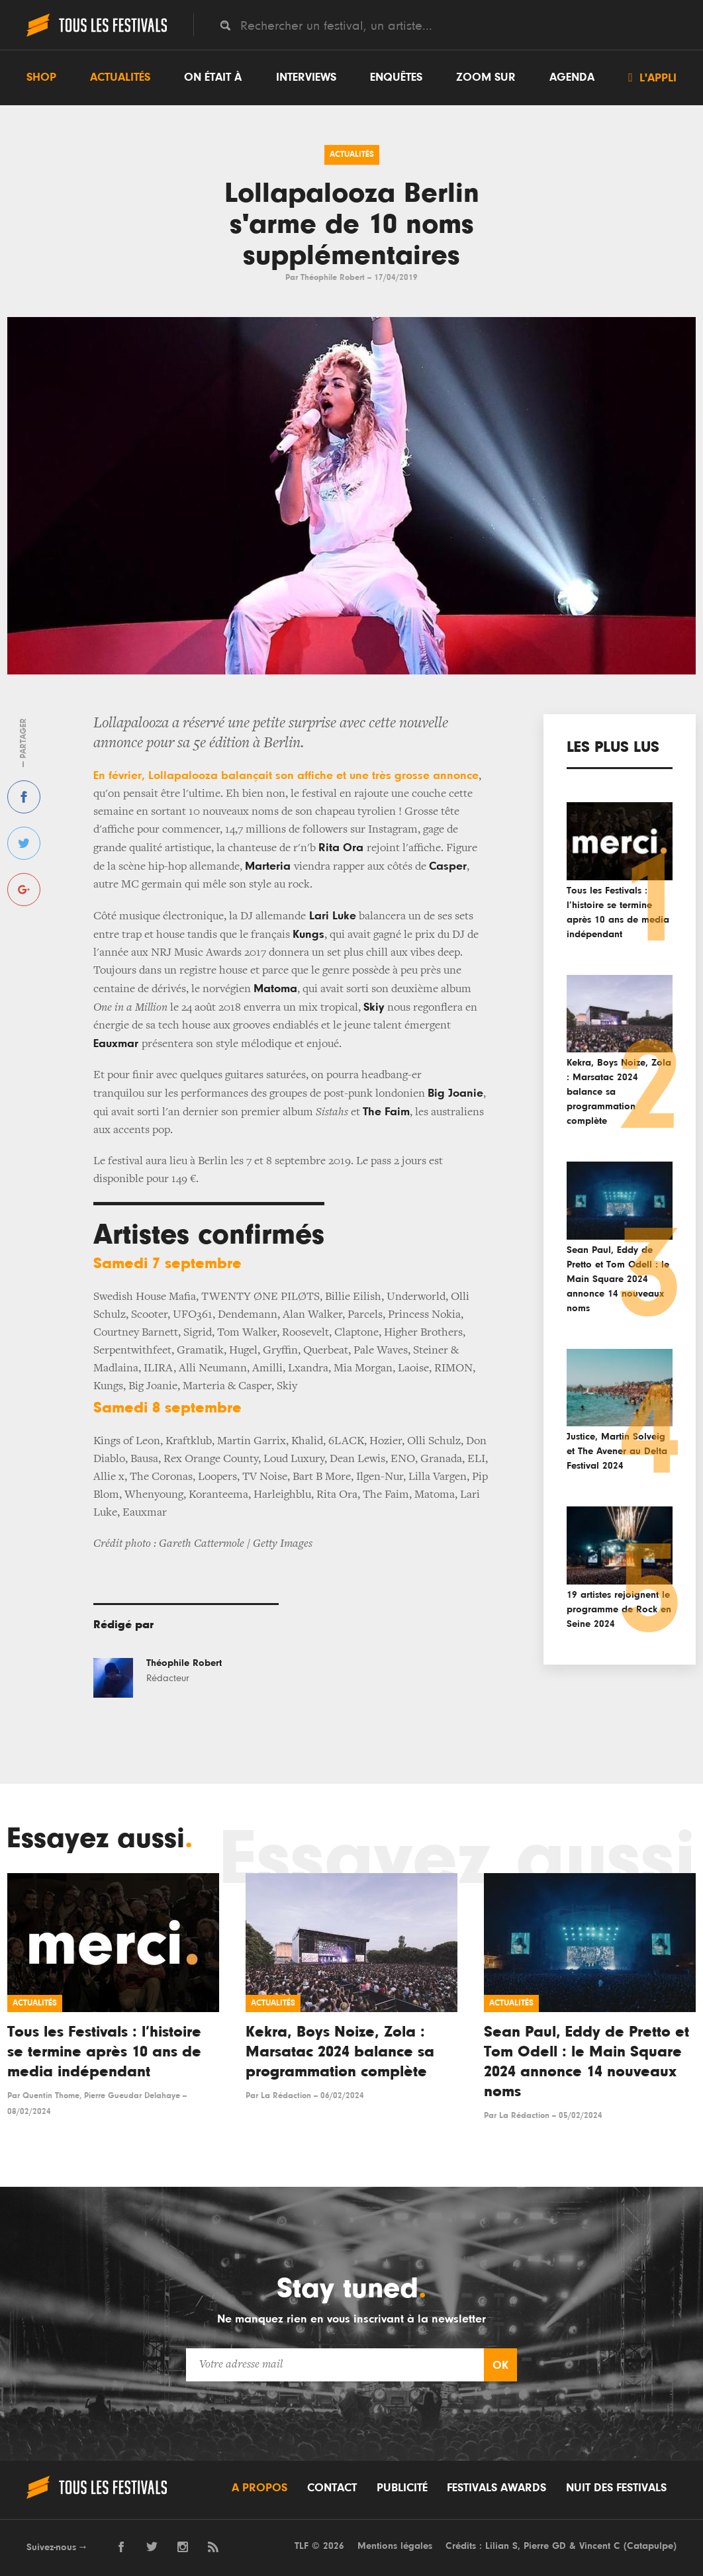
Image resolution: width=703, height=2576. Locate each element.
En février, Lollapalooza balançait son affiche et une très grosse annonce (286, 776)
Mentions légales (394, 2546)
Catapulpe (650, 2546)
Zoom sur (486, 77)
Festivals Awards (496, 2488)
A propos (259, 2488)
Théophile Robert (333, 277)
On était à (213, 77)
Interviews (306, 77)
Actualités (120, 77)
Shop (41, 77)
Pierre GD (545, 2546)
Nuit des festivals (616, 2488)
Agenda (571, 77)
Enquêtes (396, 77)
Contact (332, 2488)
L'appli (652, 77)
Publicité (402, 2488)
